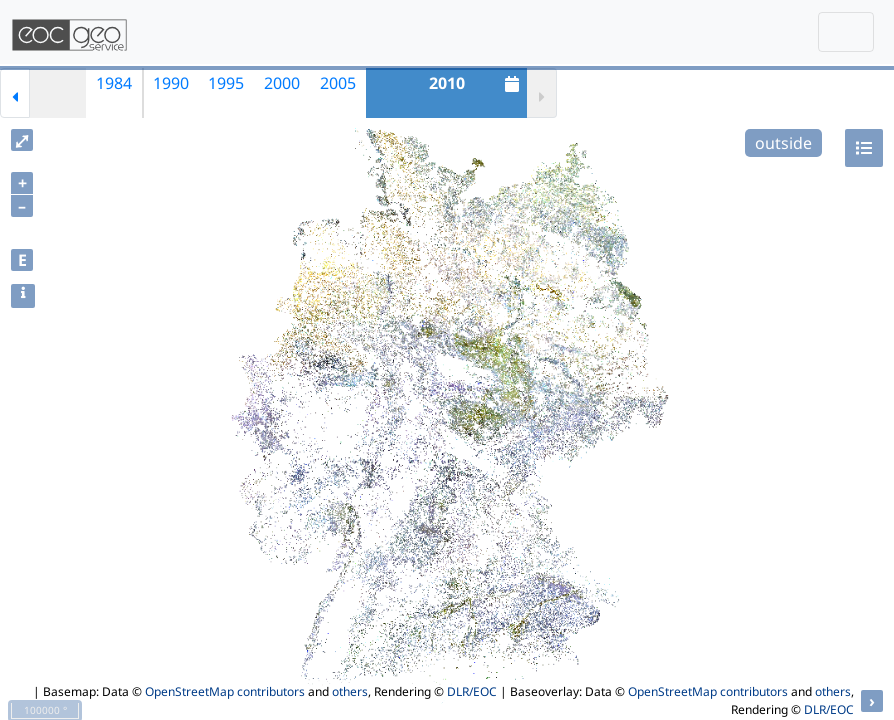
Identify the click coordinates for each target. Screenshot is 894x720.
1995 (226, 83)
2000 (282, 83)
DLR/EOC (472, 691)
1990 (171, 83)
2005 (338, 83)
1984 (114, 83)
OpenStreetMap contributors (225, 691)
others (350, 691)
